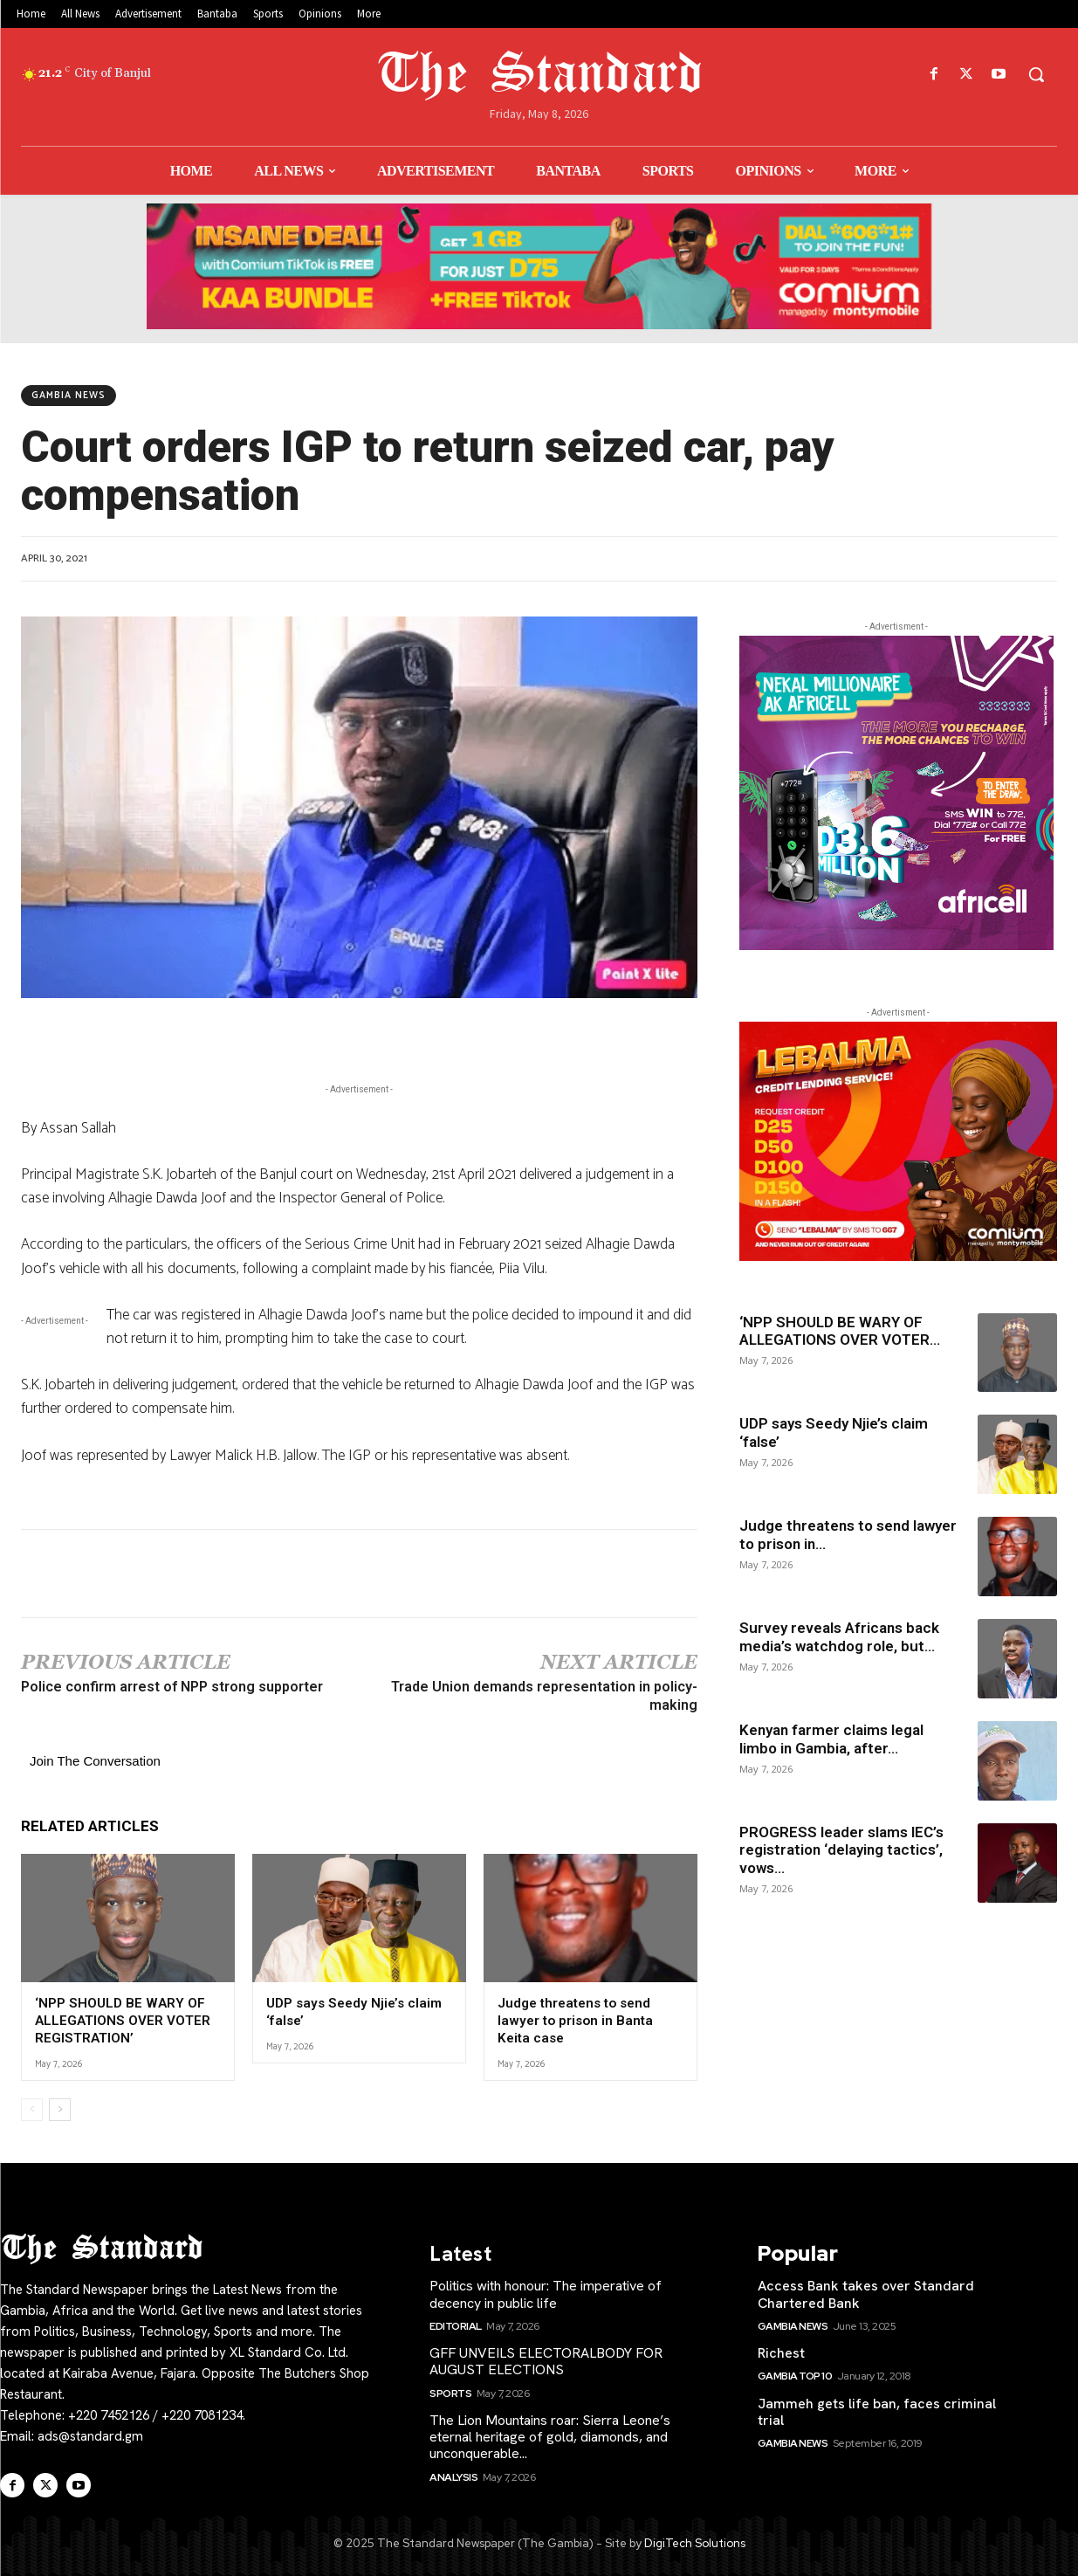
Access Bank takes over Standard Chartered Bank (866, 2293)
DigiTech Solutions (694, 2542)
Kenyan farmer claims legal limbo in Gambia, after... (831, 1738)
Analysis (453, 2476)
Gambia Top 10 (795, 2376)
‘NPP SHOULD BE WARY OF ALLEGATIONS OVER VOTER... (839, 1330)
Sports (450, 2393)
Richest (781, 2352)
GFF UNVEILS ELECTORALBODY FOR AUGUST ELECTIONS (546, 2360)
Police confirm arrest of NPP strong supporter (172, 1686)
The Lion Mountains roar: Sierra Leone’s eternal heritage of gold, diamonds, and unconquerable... (549, 2436)
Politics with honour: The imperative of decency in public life (545, 2293)
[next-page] (60, 2108)
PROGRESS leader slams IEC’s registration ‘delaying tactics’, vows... (841, 1850)
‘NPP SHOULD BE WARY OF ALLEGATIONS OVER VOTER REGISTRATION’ (122, 2020)
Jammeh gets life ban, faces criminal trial (877, 2410)
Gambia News (68, 395)
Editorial (455, 2325)
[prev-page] (32, 2108)
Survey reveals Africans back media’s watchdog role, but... (839, 1636)
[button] (1036, 74)
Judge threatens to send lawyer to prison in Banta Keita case (574, 2020)
